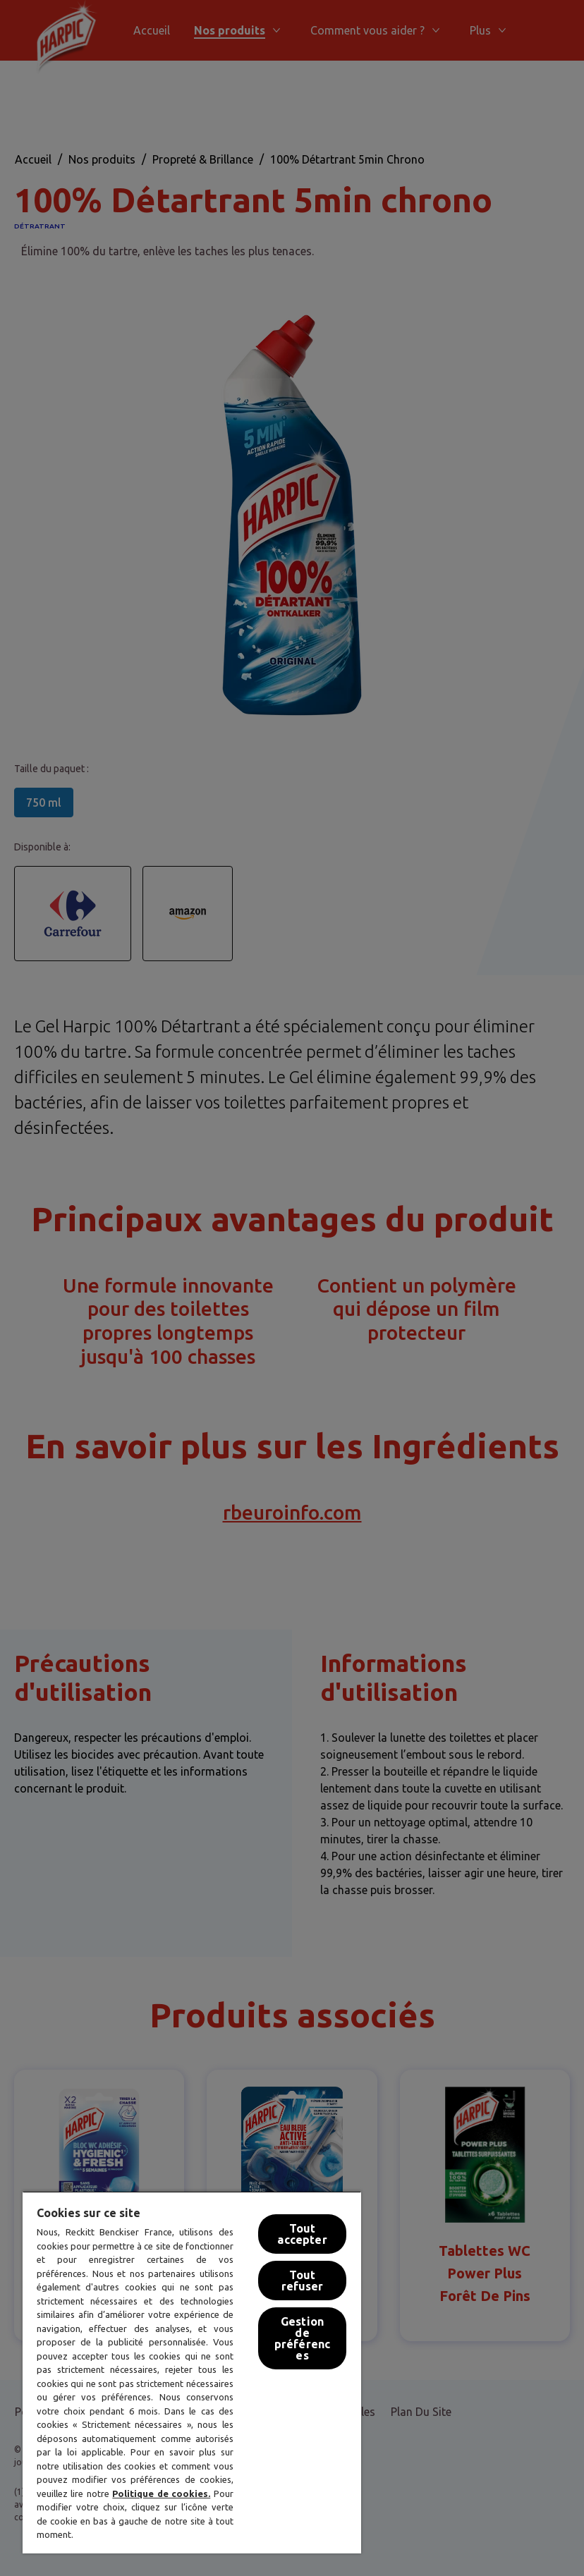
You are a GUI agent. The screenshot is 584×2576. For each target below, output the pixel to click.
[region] (192, 2372)
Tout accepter (302, 2234)
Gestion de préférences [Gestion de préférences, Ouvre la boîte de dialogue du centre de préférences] (302, 2338)
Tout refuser (302, 2281)
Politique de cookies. (161, 2493)
